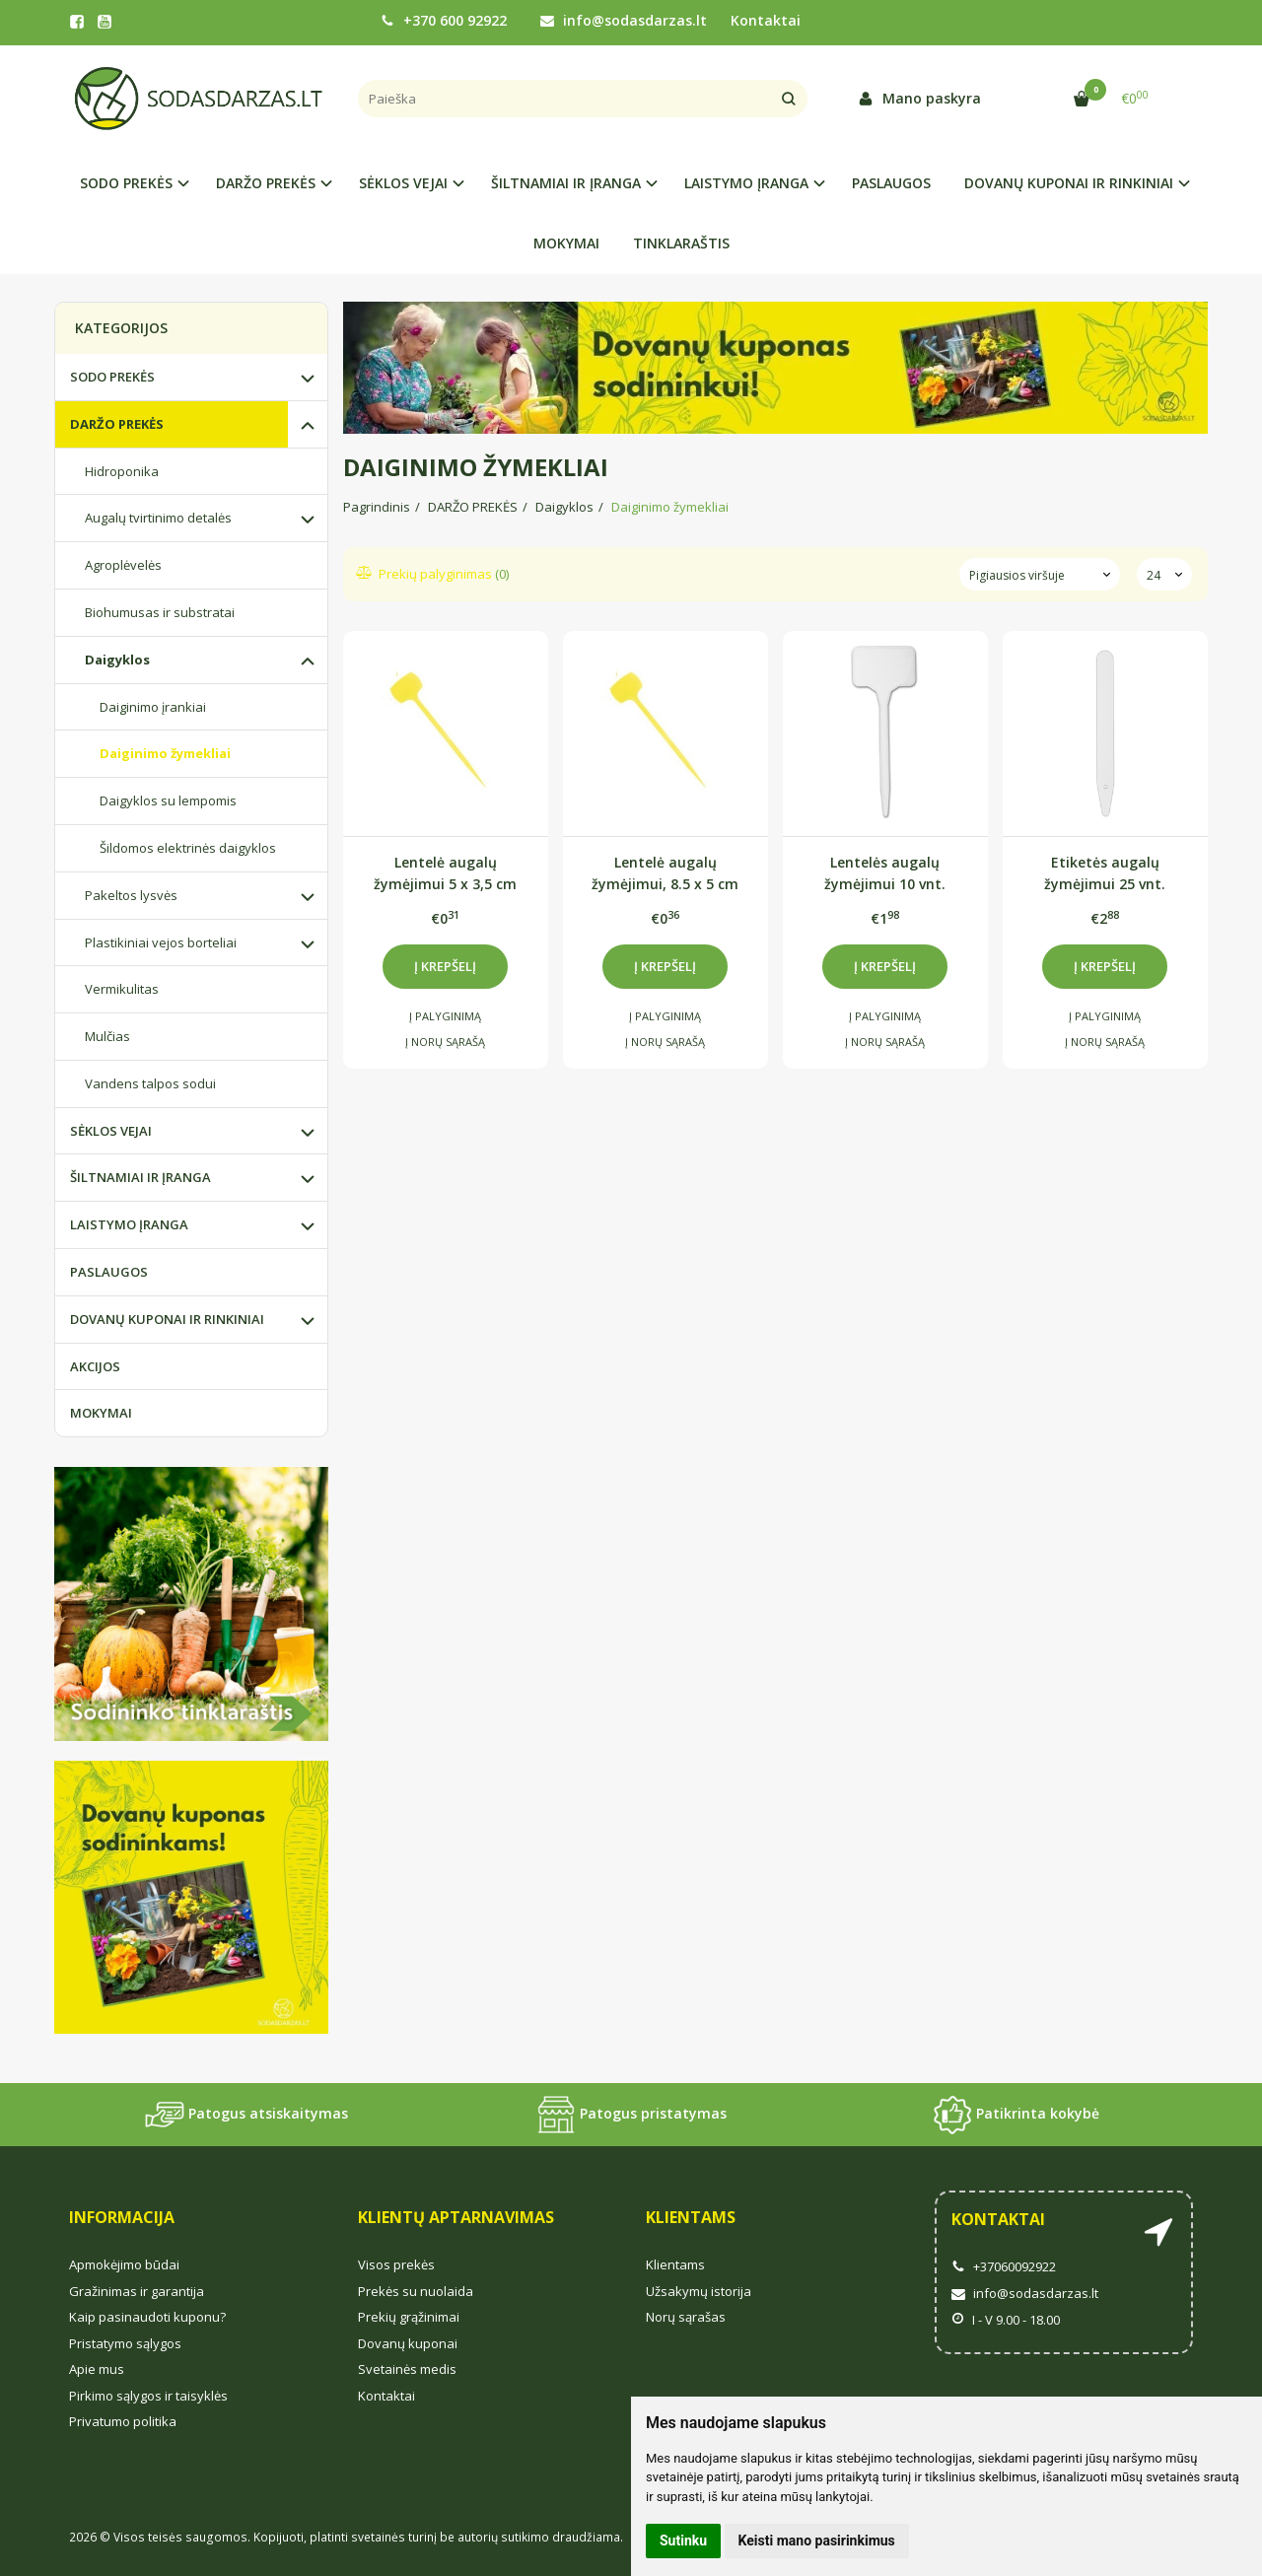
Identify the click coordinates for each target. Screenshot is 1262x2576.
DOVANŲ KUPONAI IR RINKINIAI (167, 1319)
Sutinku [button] (683, 2540)
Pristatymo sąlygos (125, 2343)
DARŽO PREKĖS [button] (266, 183)
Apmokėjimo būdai (124, 2264)
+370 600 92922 (444, 20)
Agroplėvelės (123, 565)
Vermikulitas (122, 989)
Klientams (691, 2217)
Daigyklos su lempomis (168, 800)
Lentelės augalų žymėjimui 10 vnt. (885, 873)
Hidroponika (122, 471)
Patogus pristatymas (631, 2114)
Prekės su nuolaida (415, 2291)
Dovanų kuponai (407, 2343)
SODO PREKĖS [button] (126, 183)
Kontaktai (766, 20)
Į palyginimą (445, 1016)
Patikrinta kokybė (1016, 2114)
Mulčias (107, 1036)
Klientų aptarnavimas (456, 2217)
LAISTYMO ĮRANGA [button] (746, 183)
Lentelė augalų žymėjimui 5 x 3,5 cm (445, 873)
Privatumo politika (122, 2421)
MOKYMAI (566, 243)
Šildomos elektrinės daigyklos (188, 848)
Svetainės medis (407, 2369)
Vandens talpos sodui (150, 1083)
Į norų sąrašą (445, 1041)
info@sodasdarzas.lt (623, 20)
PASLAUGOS (891, 183)
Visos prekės (396, 2264)
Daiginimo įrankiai (153, 707)
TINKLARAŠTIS (681, 243)
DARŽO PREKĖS (117, 424)
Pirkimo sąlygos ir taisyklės (148, 2395)
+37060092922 (1003, 2266)
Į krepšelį (445, 966)
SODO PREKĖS (112, 376)
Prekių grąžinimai (408, 2317)
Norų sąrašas (686, 2317)
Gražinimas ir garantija (136, 2291)
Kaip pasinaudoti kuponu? (147, 2317)
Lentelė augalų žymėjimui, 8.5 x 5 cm (665, 873)
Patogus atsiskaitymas (246, 2114)
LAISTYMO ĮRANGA (129, 1224)
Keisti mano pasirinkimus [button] (816, 2540)
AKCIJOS (95, 1366)
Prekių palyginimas (433, 574)
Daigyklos (117, 659)
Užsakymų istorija (698, 2291)
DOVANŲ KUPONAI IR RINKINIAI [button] (1068, 183)
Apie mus (96, 2369)
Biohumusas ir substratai (160, 612)
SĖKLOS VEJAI (111, 1131)
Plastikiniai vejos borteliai (161, 942)
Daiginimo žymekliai (165, 753)
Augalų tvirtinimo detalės (158, 517)
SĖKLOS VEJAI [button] (403, 183)
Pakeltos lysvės (131, 895)
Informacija (122, 2217)
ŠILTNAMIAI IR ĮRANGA (140, 1177)
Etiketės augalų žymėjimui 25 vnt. (1104, 873)
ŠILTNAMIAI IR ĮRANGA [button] (566, 183)
